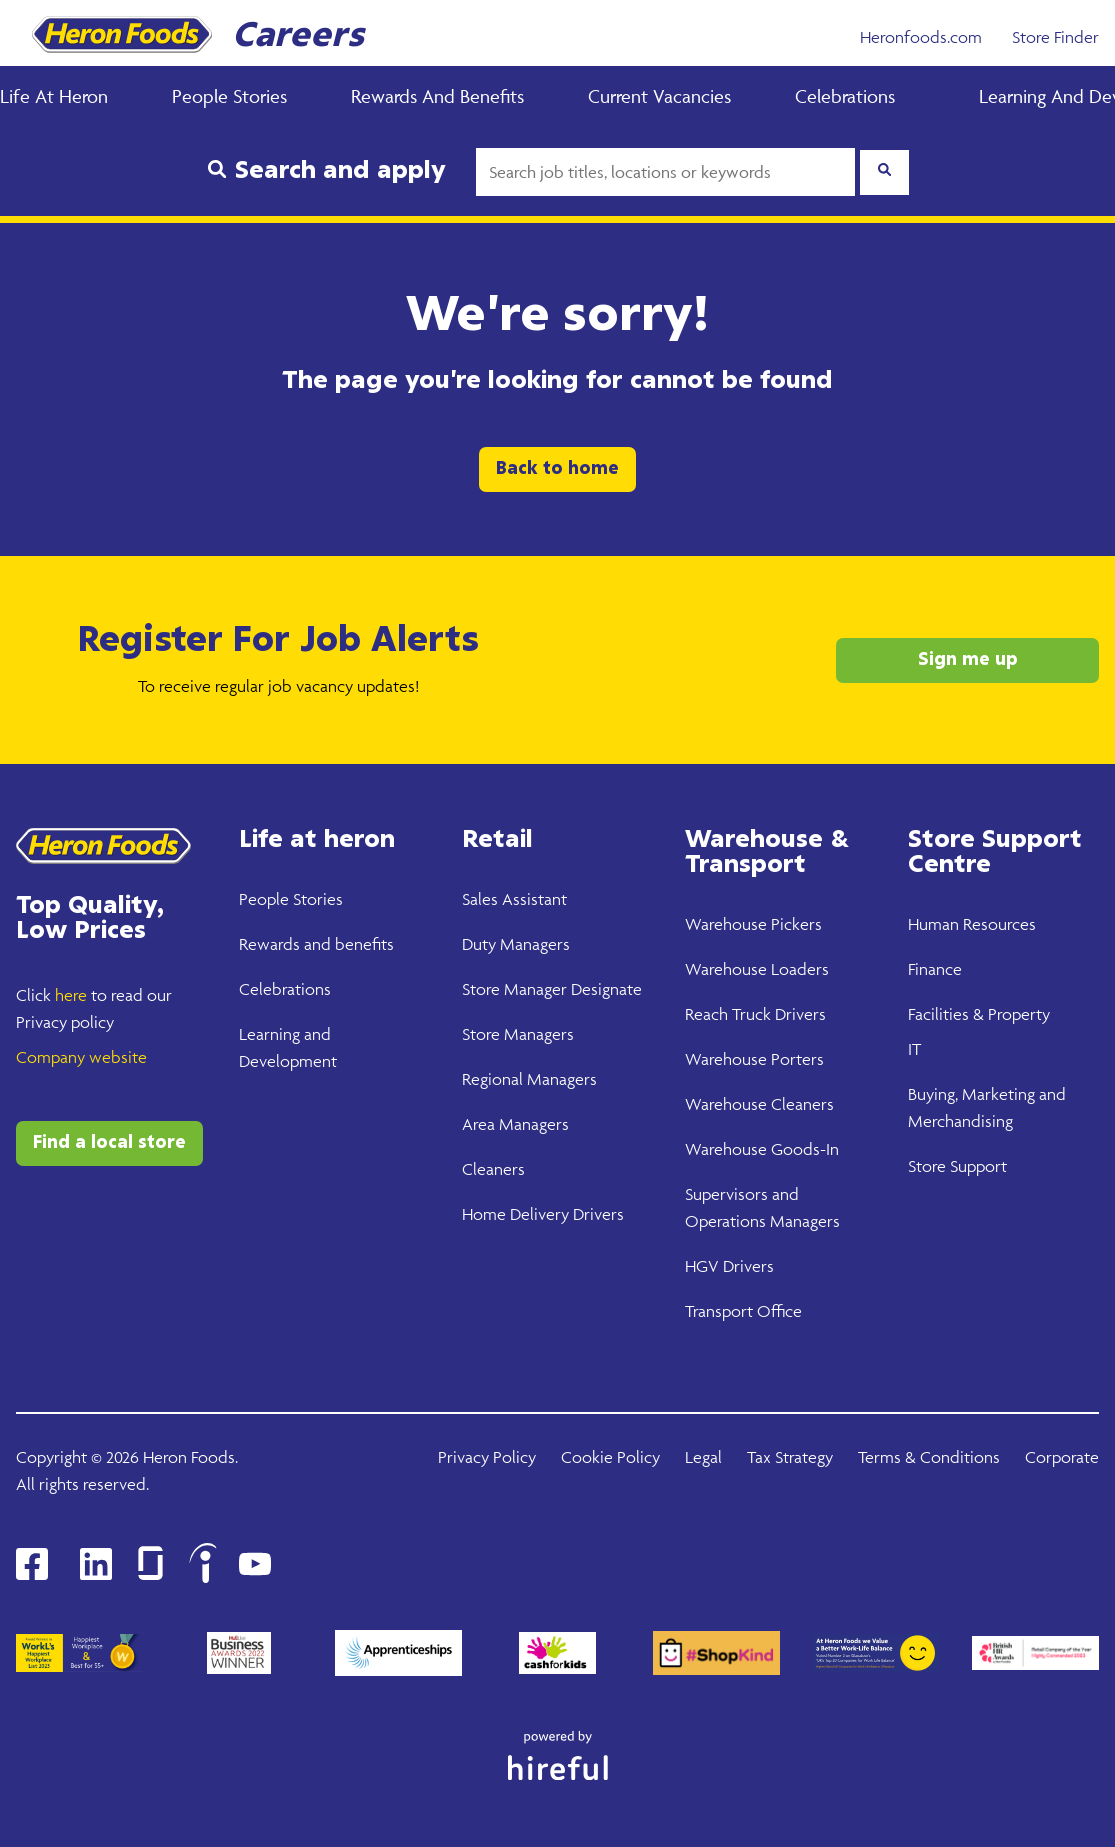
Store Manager (514, 989)
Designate (604, 989)
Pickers (794, 924)
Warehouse (726, 924)
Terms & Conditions (929, 1457)
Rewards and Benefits (437, 96)
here (71, 995)
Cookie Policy (610, 1457)
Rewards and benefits (316, 944)
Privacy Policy (487, 1457)
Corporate (1062, 1457)
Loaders (798, 969)
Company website (81, 1057)
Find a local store (109, 1143)
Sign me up (968, 660)
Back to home (557, 469)
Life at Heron (54, 96)
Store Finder (1055, 37)
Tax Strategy (790, 1457)
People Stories (229, 96)
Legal (703, 1457)
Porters (795, 1059)
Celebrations (845, 96)
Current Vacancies (659, 96)
